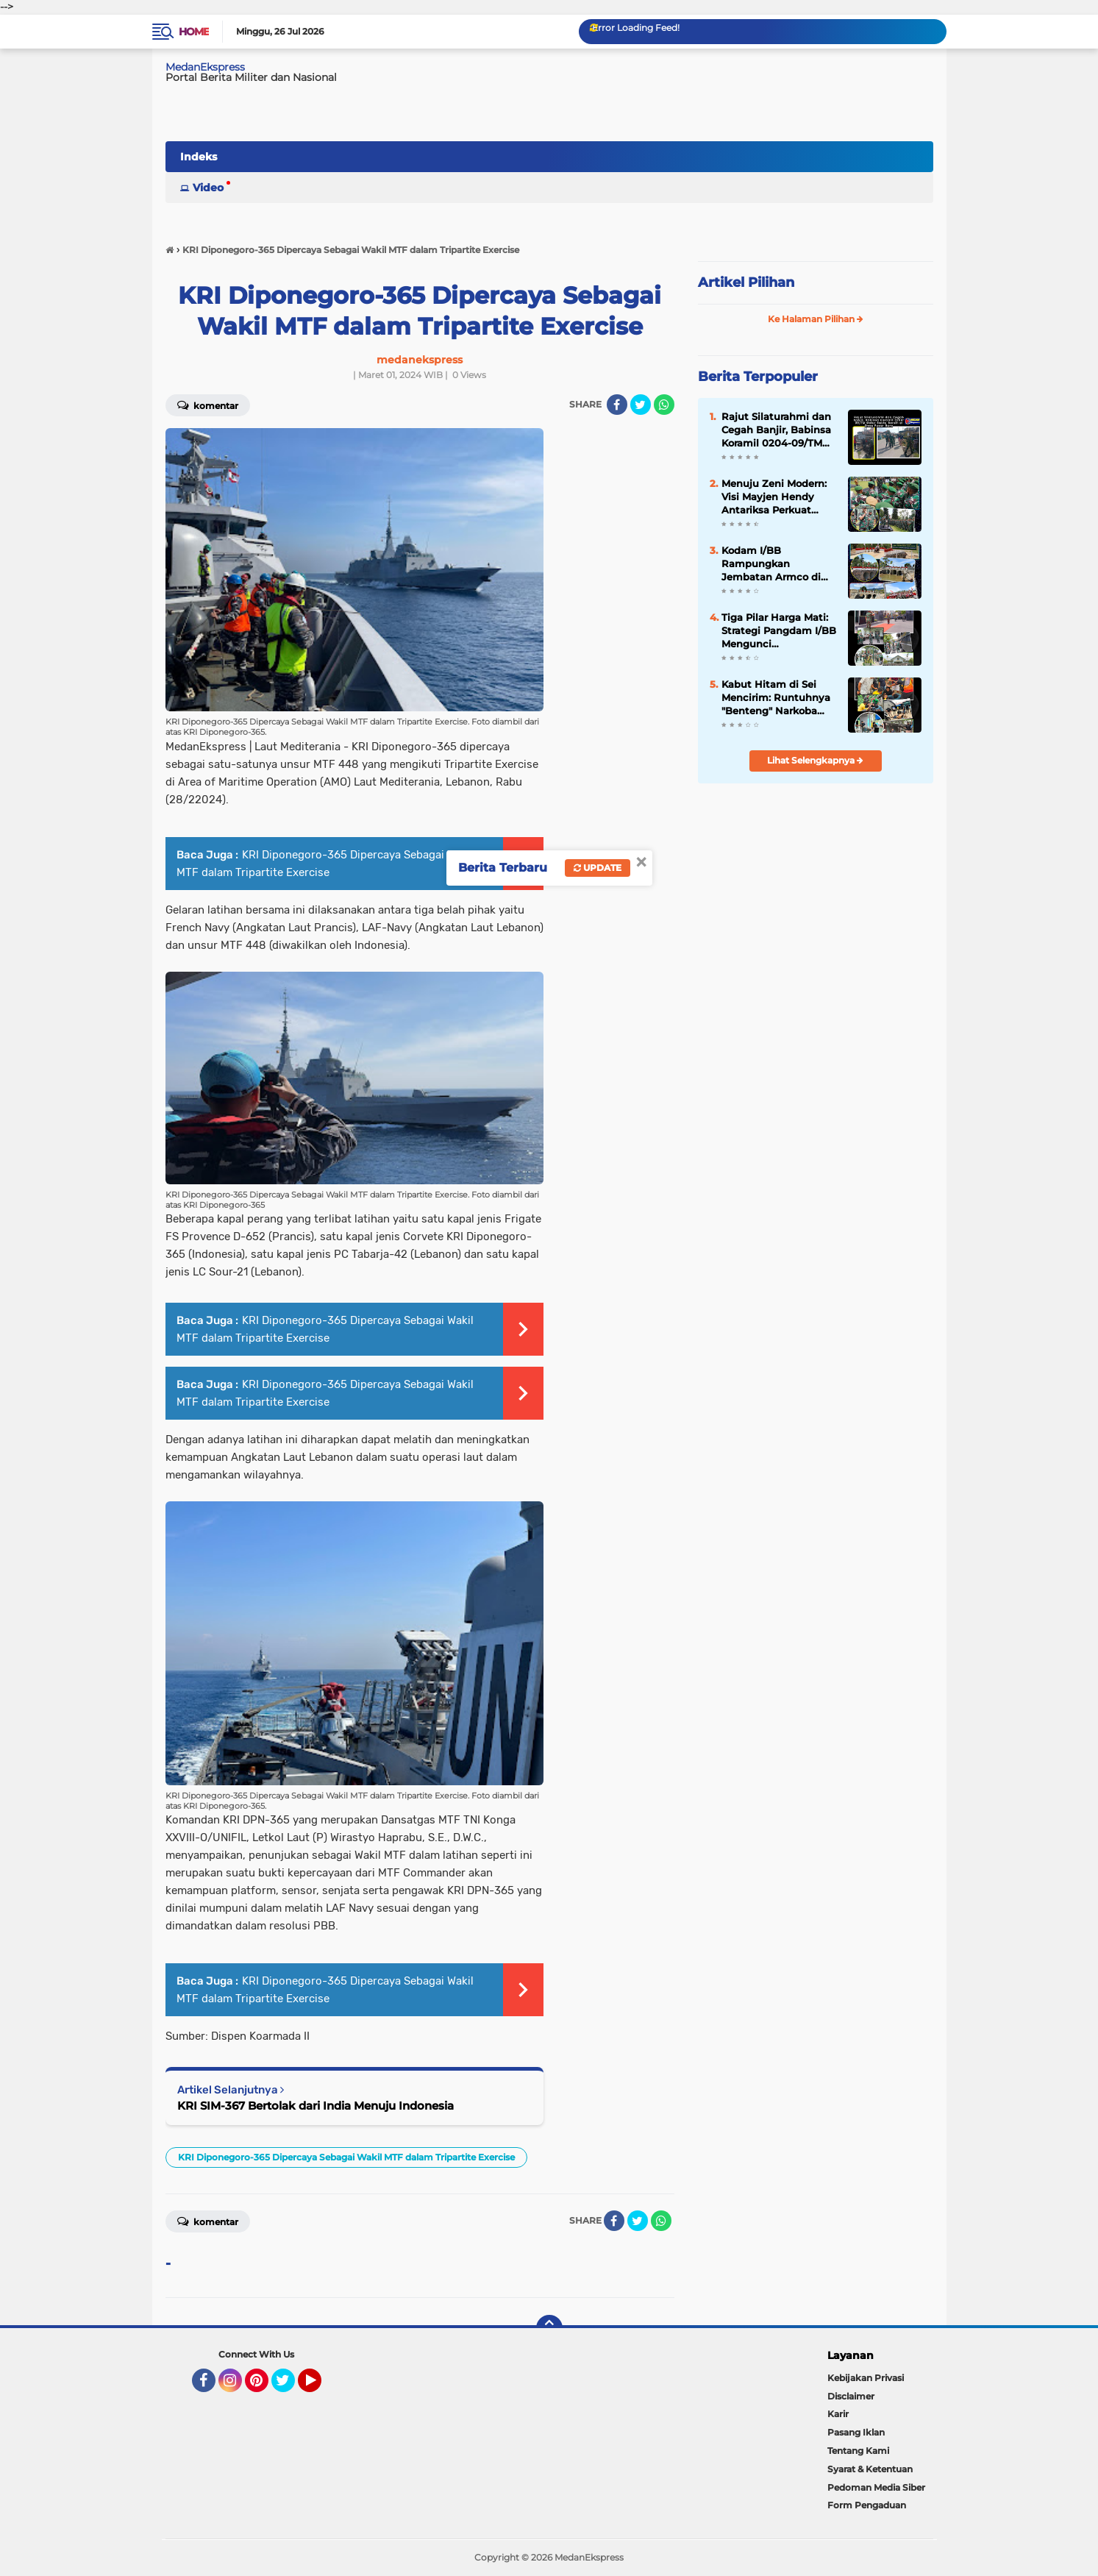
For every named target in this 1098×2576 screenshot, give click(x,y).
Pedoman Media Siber (876, 2487)
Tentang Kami (858, 2450)
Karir (838, 2413)
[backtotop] (549, 2328)
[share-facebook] (617, 404)
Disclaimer (850, 2396)
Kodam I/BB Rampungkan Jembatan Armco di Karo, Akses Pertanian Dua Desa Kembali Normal (775, 564)
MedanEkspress (205, 67)
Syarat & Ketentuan (870, 2468)
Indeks (198, 156)
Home (194, 31)
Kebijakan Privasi (865, 2377)
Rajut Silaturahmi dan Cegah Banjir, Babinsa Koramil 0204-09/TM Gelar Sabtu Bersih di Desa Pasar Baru (776, 430)
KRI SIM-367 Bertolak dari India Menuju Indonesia (315, 2106)
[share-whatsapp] (664, 404)
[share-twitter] (640, 404)
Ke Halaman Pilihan (815, 318)
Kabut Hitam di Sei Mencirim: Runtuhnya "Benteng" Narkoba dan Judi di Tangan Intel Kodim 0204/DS (775, 698)
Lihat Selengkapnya (815, 760)
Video (208, 187)
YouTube (320, 2387)
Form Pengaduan (866, 2505)
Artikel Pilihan (746, 282)
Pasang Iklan (856, 2432)
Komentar (207, 404)
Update (597, 867)
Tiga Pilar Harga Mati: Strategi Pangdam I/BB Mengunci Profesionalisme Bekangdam (778, 631)
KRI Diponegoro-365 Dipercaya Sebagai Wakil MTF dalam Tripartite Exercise (346, 2157)
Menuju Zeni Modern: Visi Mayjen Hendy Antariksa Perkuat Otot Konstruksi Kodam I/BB (774, 497)
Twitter (289, 2387)
